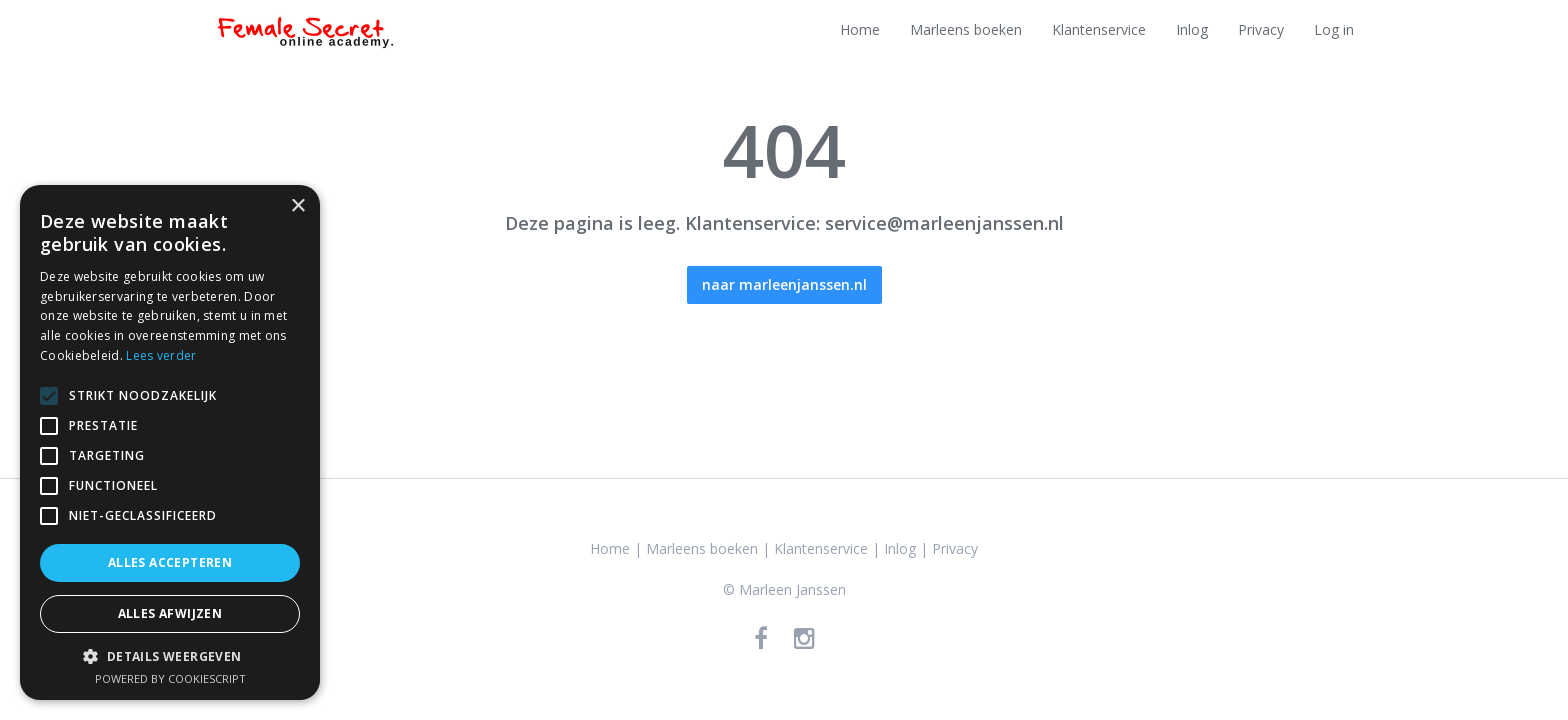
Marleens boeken (966, 29)
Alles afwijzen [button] (170, 613)
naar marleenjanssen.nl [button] (784, 284)
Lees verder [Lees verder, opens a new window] (161, 355)
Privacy (1261, 29)
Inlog (1192, 29)
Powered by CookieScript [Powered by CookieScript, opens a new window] (170, 678)
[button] (170, 656)
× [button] (297, 206)
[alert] (170, 442)
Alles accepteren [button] (170, 562)
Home (860, 29)
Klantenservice (1099, 29)
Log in (1334, 29)
